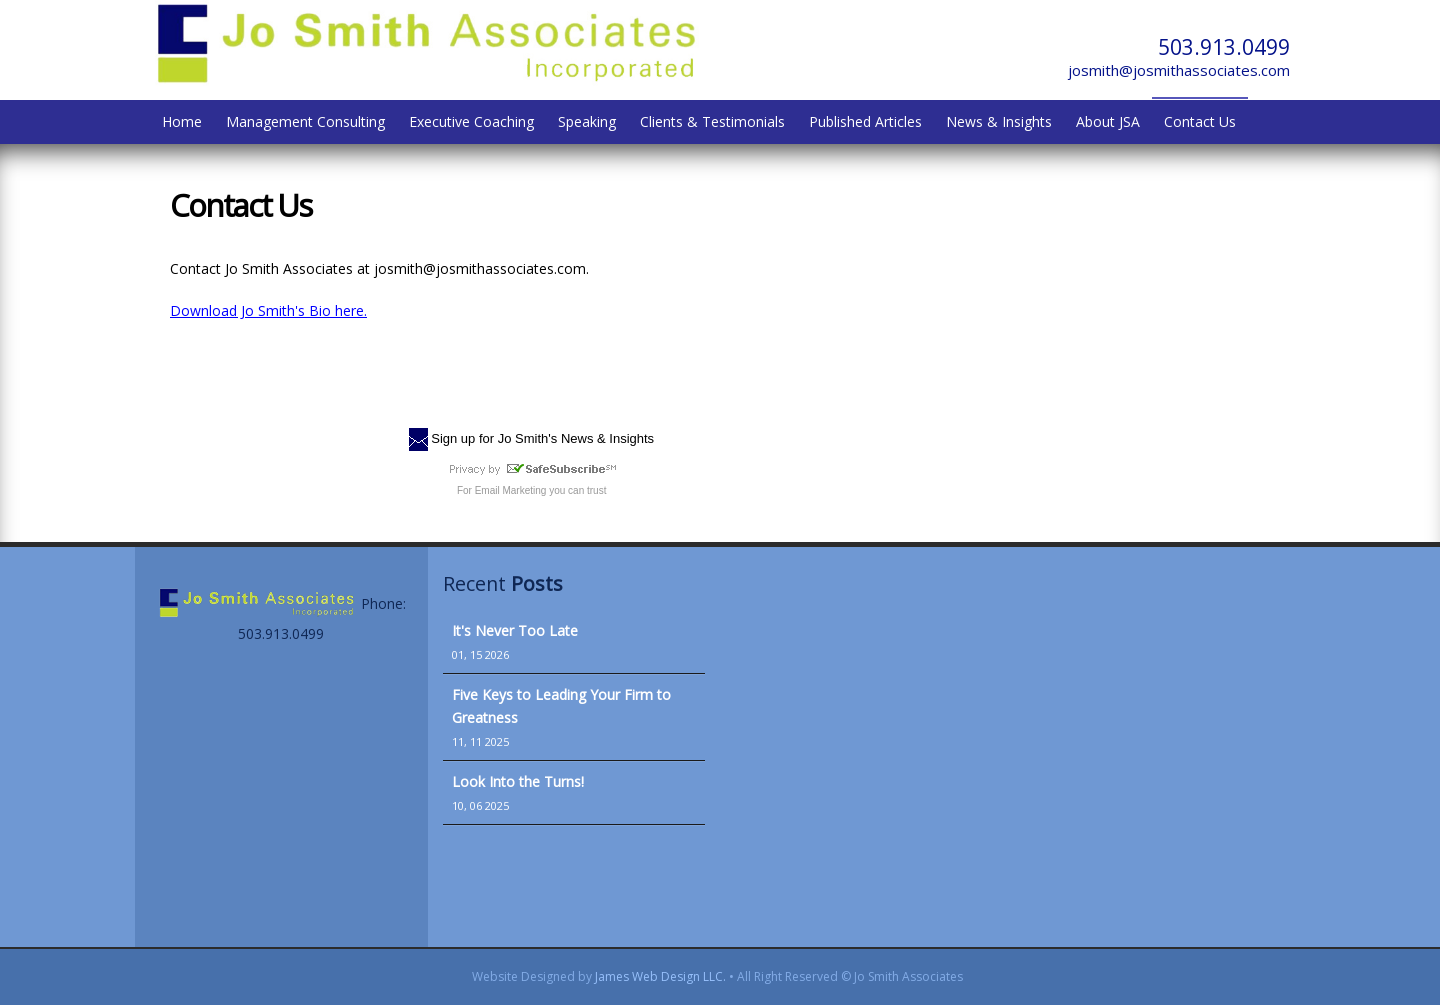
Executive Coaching (471, 121)
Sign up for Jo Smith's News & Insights (542, 438)
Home (182, 121)
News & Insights (999, 121)
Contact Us (1200, 121)
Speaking (587, 121)
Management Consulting (305, 121)
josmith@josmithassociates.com (1179, 70)
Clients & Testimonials (712, 121)
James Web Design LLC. (660, 976)
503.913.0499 (1224, 47)
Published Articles (865, 121)
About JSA (1108, 121)
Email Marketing (511, 490)
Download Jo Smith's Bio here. (268, 310)
